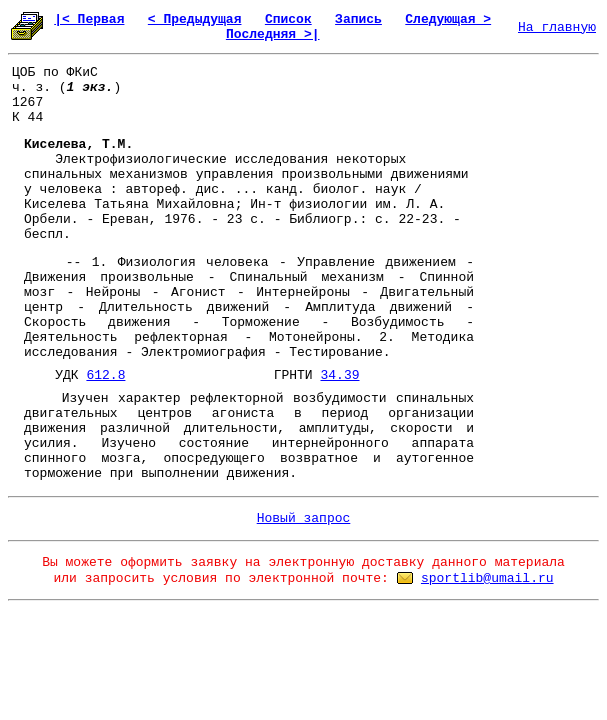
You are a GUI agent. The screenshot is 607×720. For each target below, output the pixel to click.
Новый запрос (304, 518)
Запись (358, 19)
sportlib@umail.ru (487, 578)
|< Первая (89, 19)
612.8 (105, 375)
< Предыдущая (195, 19)
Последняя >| (273, 34)
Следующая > (448, 19)
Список (288, 19)
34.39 (339, 375)
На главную (557, 27)
